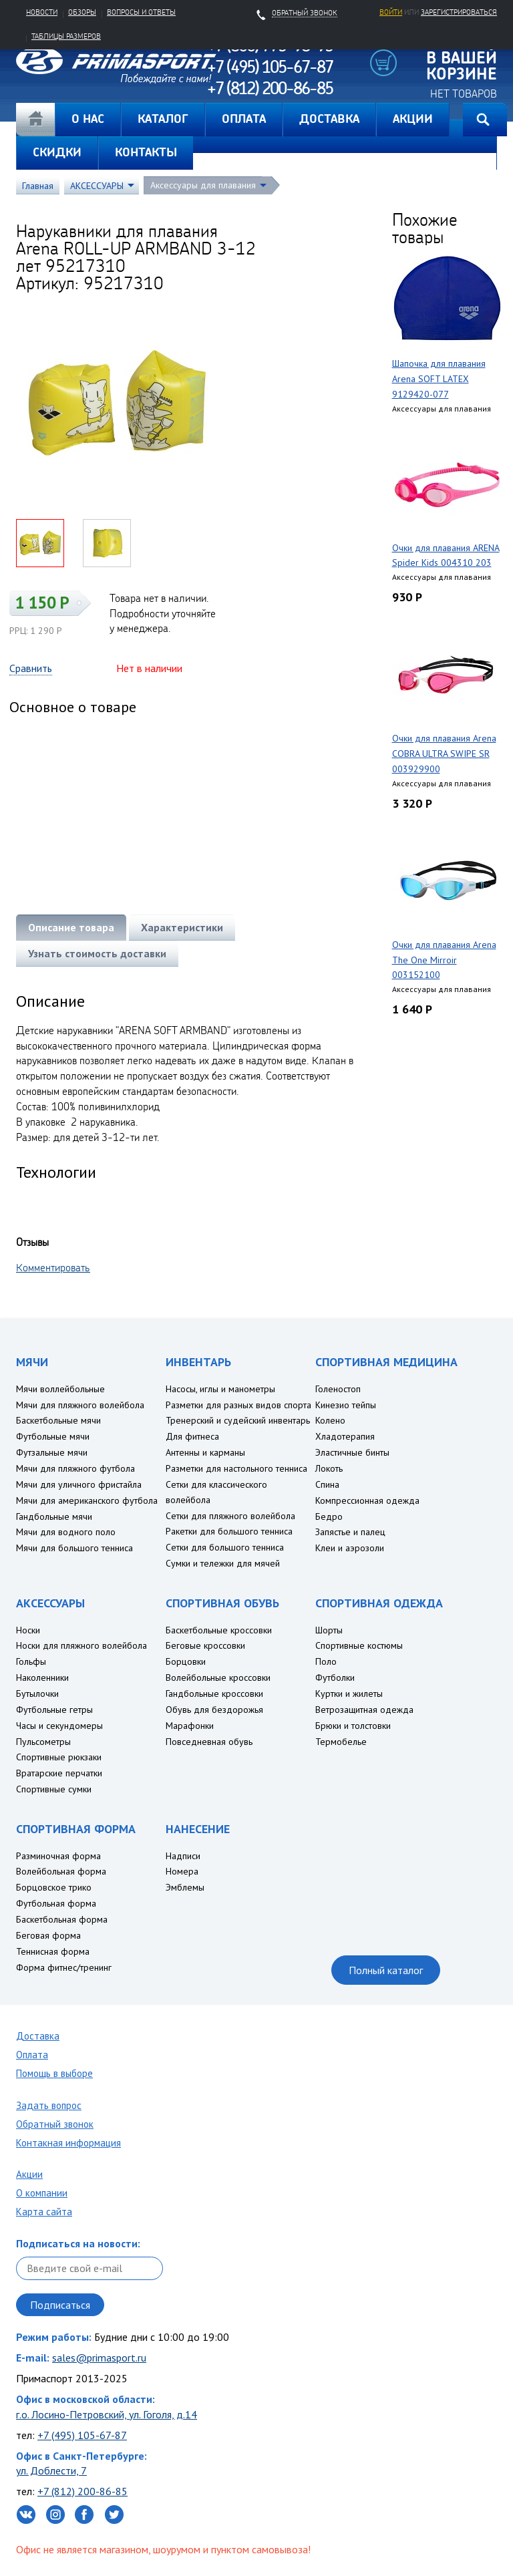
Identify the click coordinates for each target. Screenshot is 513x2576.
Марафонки (190, 1726)
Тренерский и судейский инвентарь (238, 1420)
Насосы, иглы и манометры (220, 1389)
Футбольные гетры (54, 1710)
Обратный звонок (55, 2124)
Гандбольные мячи (54, 1516)
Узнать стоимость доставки (97, 953)
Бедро (329, 1516)
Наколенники (42, 1677)
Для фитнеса (192, 1436)
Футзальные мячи (52, 1452)
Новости (41, 12)
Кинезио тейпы (345, 1405)
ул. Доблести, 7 (51, 2470)
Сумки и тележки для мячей (223, 1563)
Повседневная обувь (209, 1742)
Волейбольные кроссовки (218, 1677)
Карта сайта (44, 2211)
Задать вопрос (48, 2105)
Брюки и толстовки (353, 1726)
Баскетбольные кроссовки (219, 1630)
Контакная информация (68, 2142)
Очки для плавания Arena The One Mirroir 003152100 (444, 960)
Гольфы (31, 1661)
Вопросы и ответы (141, 12)
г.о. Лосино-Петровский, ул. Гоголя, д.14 (106, 2414)
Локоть (329, 1468)
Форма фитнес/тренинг (64, 1967)
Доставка (37, 2036)
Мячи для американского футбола (87, 1500)
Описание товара (71, 927)
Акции (29, 2174)
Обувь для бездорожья (214, 1710)
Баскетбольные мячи (58, 1420)
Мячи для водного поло (66, 1532)
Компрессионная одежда (367, 1500)
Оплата (32, 2054)
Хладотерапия (345, 1436)
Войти (390, 12)
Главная (35, 119)
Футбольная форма (56, 1903)
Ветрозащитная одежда (364, 1710)
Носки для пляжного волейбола (81, 1645)
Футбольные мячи (53, 1436)
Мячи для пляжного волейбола (80, 1405)
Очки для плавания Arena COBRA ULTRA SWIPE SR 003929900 (444, 753)
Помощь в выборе (54, 2073)
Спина (327, 1484)
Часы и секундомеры (59, 1726)
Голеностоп (338, 1389)
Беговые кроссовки (205, 1645)
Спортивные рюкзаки (59, 1757)
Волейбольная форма (61, 1871)
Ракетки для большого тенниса (229, 1531)
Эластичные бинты (352, 1452)
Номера (182, 1871)
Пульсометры (43, 1742)
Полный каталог (386, 1970)
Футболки (335, 1677)
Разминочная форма (58, 1856)
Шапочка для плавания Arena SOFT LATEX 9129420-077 (439, 378)
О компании (41, 2193)
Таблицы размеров (66, 36)
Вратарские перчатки (59, 1773)
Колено (330, 1420)
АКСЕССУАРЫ (97, 186)
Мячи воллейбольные (60, 1389)
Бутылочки (37, 1693)
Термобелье (341, 1742)
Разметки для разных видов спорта (238, 1405)
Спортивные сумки (54, 1789)
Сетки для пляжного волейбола (230, 1516)
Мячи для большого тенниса (74, 1548)
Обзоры (82, 12)
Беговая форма (48, 1935)
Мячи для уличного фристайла (79, 1484)
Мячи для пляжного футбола (75, 1468)
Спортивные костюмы (359, 1645)
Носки (28, 1630)
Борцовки (186, 1661)
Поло (326, 1661)
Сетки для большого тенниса (225, 1547)
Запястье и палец (350, 1532)
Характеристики (182, 927)
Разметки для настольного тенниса (236, 1468)
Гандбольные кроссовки (214, 1693)
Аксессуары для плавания (203, 185)
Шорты (329, 1630)
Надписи (183, 1856)
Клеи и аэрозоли (349, 1548)
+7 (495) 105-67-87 (82, 2435)
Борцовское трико (54, 1887)
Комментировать (53, 1267)
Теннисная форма (53, 1951)
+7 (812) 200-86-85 (82, 2491)
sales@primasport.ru (99, 2357)
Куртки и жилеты (349, 1693)
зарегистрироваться (459, 12)
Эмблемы (185, 1887)
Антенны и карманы (205, 1452)
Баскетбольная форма (62, 1919)
